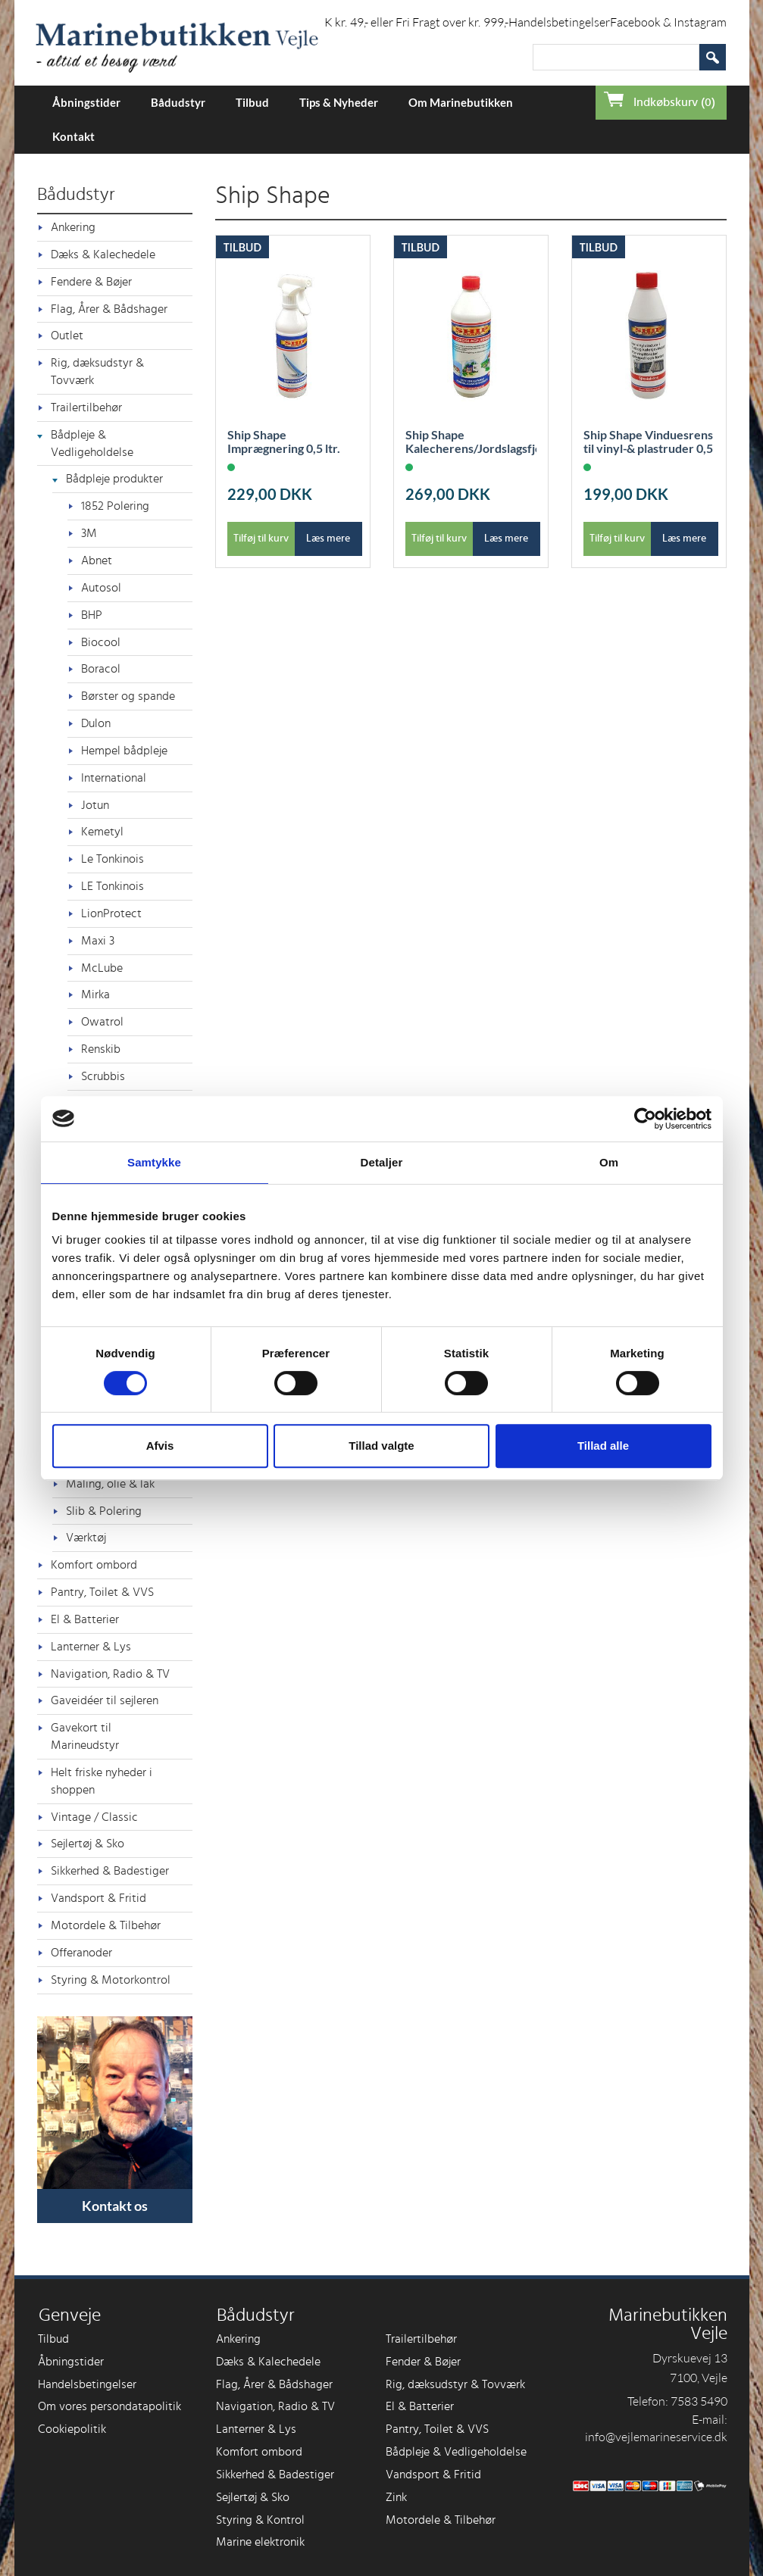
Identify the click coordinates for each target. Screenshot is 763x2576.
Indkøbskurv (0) (674, 102)
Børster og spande (128, 696)
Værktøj (86, 1538)
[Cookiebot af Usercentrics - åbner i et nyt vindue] (645, 1118)
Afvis (160, 1445)
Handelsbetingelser (559, 22)
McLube (102, 968)
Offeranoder (81, 1953)
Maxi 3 (97, 941)
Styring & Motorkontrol (110, 1980)
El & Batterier (85, 1619)
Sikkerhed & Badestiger (110, 1871)
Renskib (100, 1049)
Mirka (95, 994)
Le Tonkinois (112, 859)
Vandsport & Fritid (98, 1898)
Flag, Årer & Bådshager (109, 309)
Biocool (100, 642)
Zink (396, 2497)
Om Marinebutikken (460, 102)
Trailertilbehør (86, 407)
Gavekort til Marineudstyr (85, 1736)
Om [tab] (608, 1162)
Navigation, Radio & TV (110, 1674)
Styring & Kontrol (260, 2520)
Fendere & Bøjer (91, 282)
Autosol (101, 588)
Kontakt (73, 136)
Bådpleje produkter (114, 479)
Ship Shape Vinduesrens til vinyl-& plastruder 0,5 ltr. (648, 448)
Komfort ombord (94, 1565)
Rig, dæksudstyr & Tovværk (97, 371)
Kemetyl (102, 832)
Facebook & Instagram (668, 22)
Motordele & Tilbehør (106, 1925)
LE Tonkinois (112, 886)
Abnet (96, 560)
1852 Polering (115, 506)
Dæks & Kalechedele (103, 254)
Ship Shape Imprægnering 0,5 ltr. (283, 441)
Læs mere (328, 538)
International (113, 778)
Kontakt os (115, 2205)
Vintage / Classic (94, 1817)
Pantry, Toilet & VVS (102, 1592)
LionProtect (111, 913)
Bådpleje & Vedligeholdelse (92, 443)
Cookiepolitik (72, 2429)
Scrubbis (103, 1076)
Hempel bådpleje (124, 751)
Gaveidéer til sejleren (104, 1700)
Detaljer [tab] (382, 1162)
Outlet (67, 335)
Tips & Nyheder (338, 102)
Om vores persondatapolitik (109, 2406)
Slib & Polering (104, 1511)
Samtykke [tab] (154, 1162)
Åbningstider (86, 102)
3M (89, 533)
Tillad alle (603, 1445)
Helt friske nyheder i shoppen (101, 1781)
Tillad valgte (381, 1445)
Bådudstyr (178, 102)
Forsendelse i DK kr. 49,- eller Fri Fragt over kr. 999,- (376, 22)
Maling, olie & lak (110, 1484)
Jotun (95, 805)
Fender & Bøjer (423, 2362)
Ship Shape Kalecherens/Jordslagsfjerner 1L (470, 448)
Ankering (73, 227)
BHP (91, 615)
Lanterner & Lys (91, 1647)
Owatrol (102, 1022)
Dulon (96, 723)
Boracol (100, 669)
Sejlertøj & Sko (87, 1844)
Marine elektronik (260, 2542)
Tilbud (252, 102)
